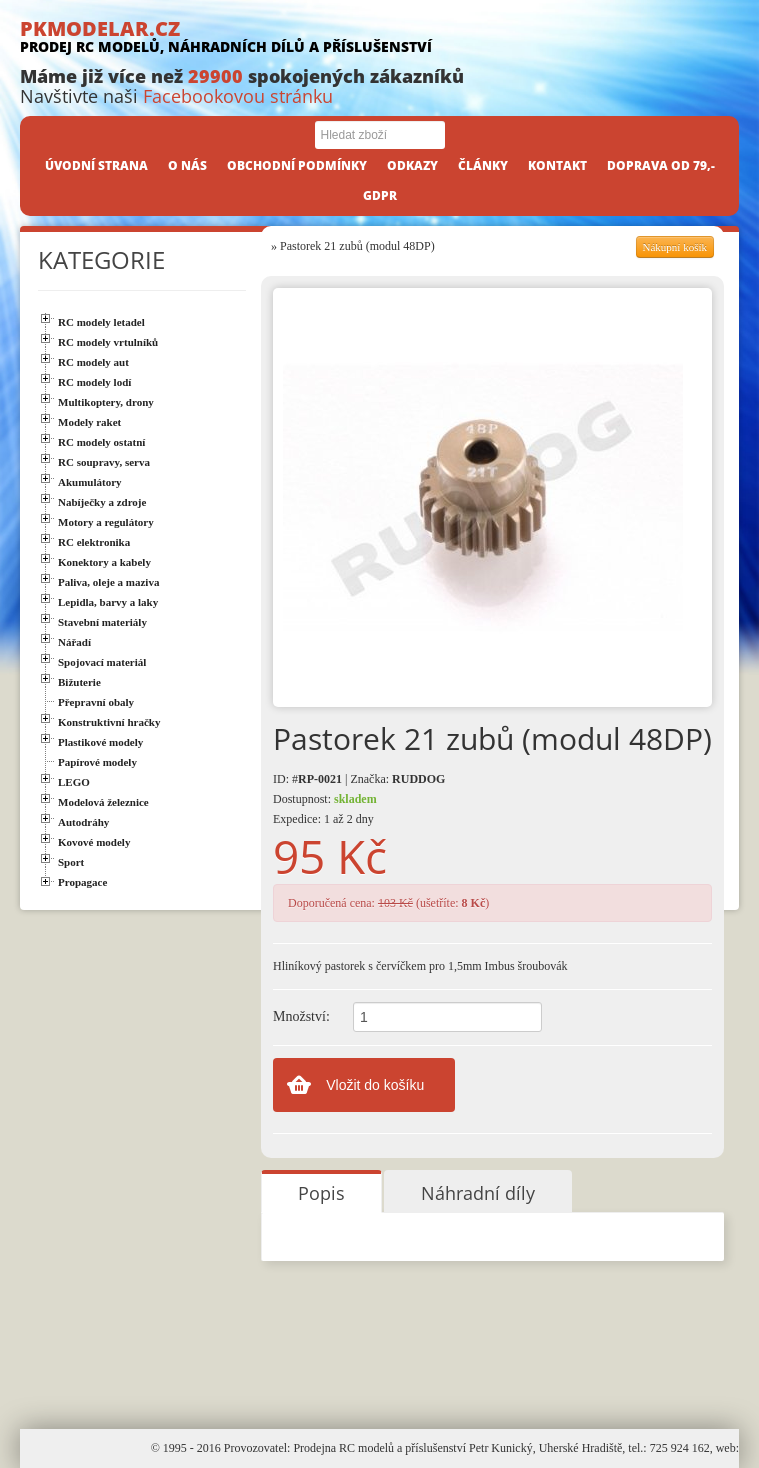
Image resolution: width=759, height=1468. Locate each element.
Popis (321, 1193)
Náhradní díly (478, 1193)
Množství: (301, 1016)
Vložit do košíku (375, 1085)
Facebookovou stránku (238, 96)
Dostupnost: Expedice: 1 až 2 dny (325, 809)
